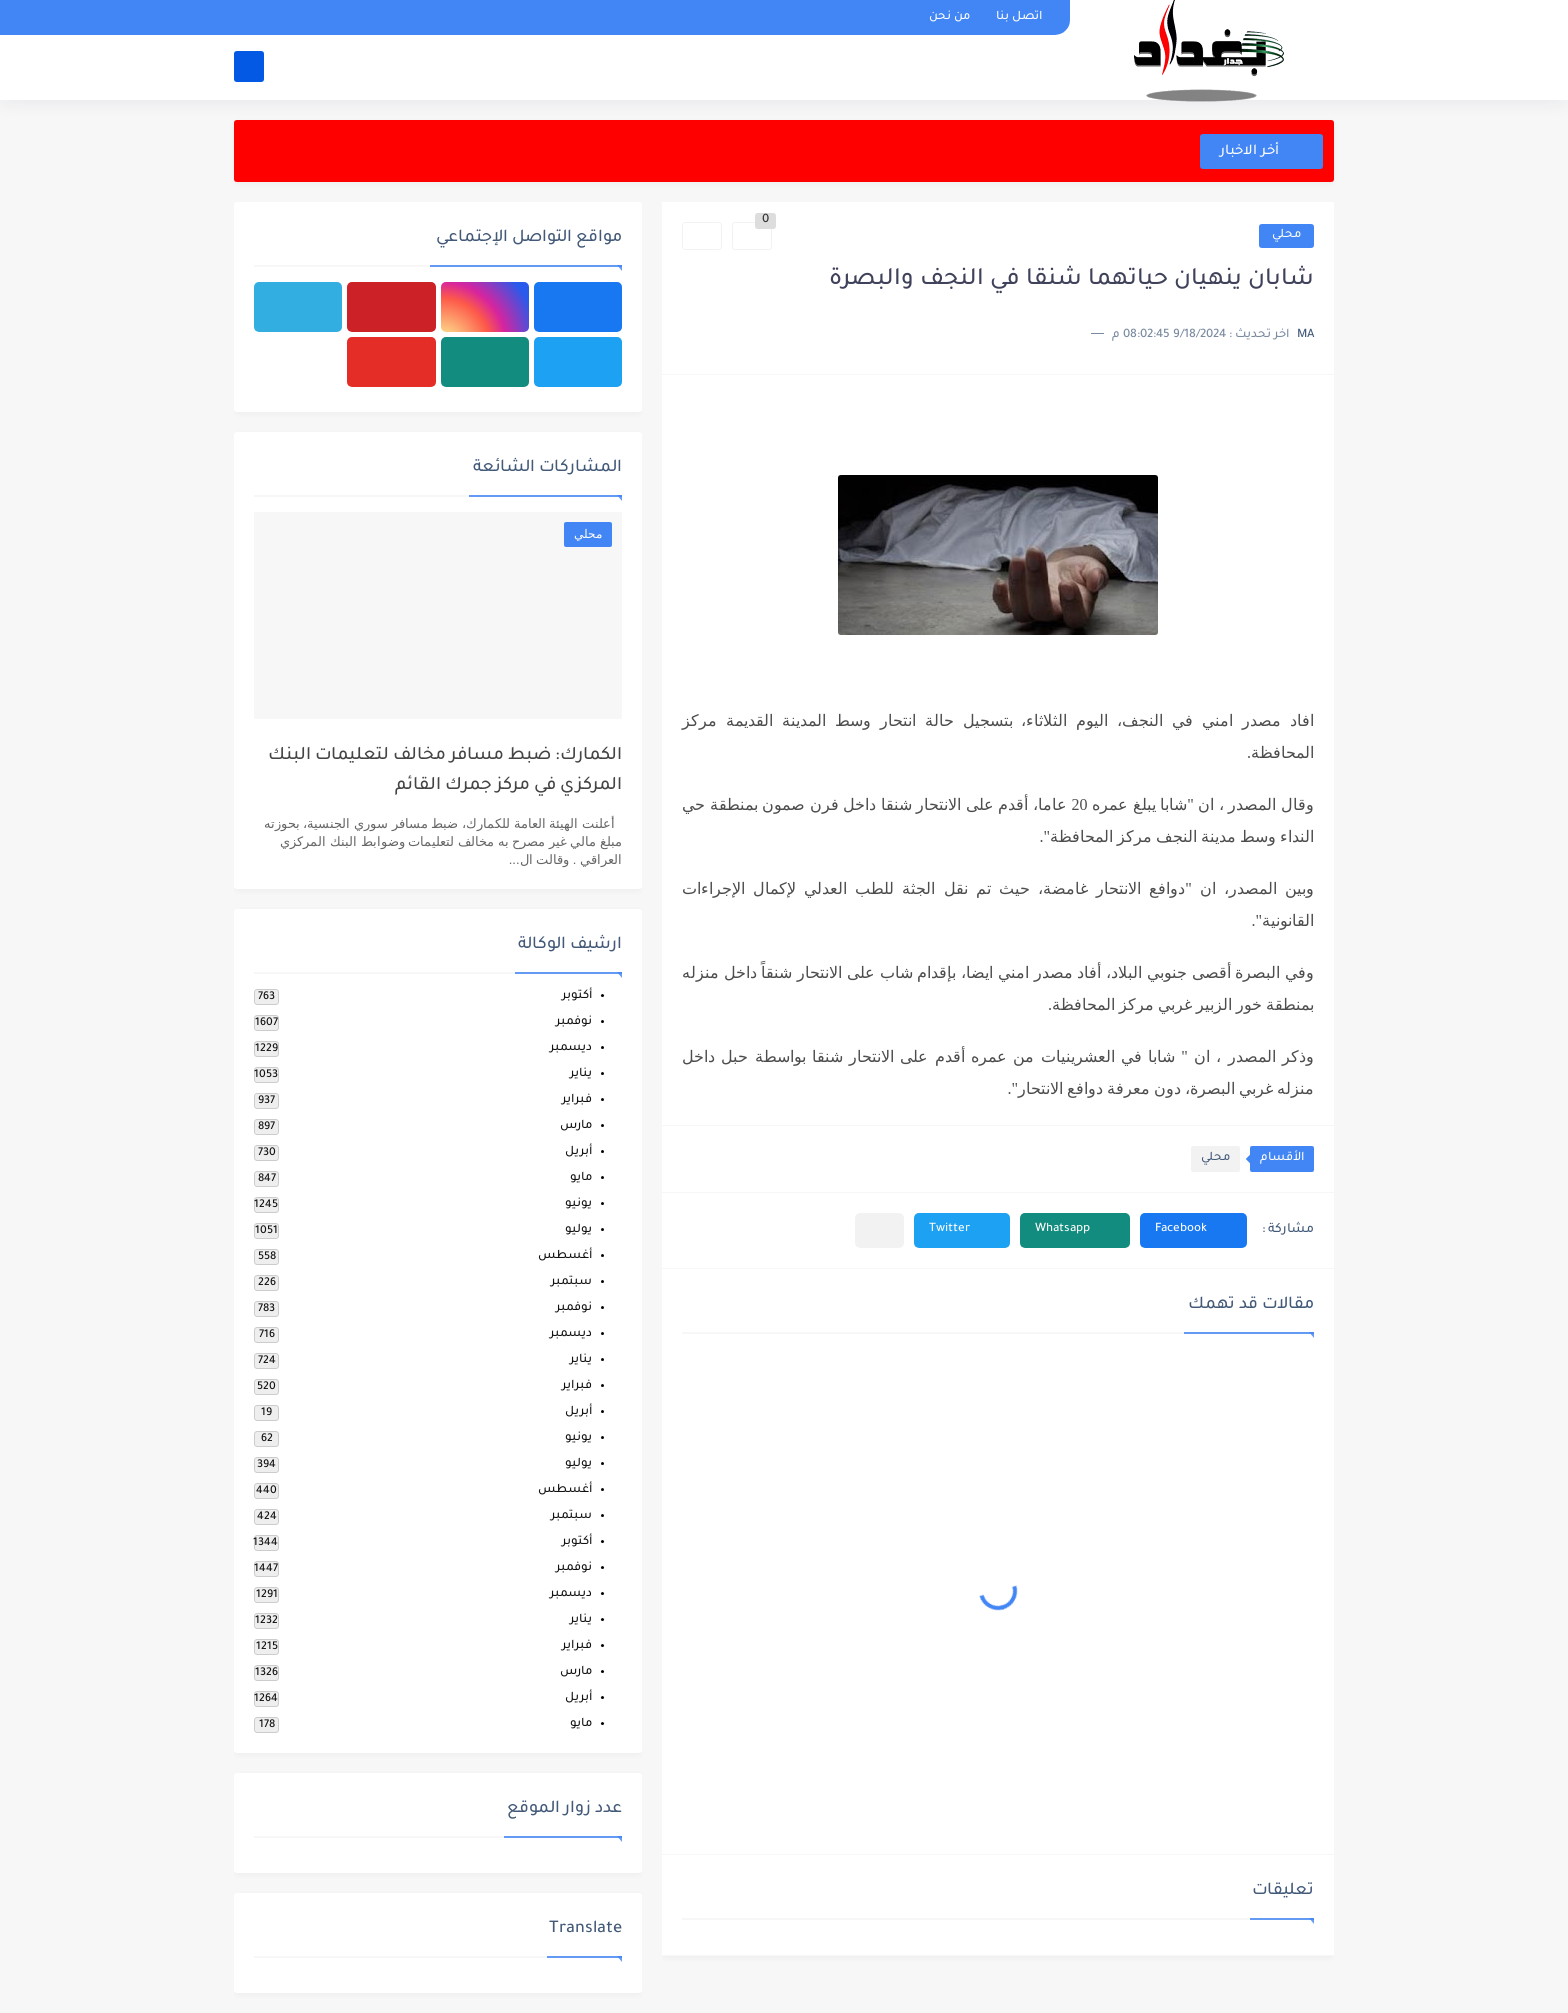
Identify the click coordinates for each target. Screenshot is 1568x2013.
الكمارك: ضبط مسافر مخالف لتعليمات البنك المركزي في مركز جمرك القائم (445, 771)
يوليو (578, 1230)
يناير (581, 1074)
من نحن (949, 17)
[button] (1193, 1230)
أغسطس (565, 1256)
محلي (1286, 235)
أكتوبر (577, 996)
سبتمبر (571, 1282)
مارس (576, 1126)
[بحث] (249, 66)
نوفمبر (574, 1022)
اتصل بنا (1019, 17)
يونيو (578, 1204)
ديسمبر (571, 1048)
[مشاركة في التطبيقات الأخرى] (879, 1230)
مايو (581, 1178)
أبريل (578, 1152)
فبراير (577, 1100)
